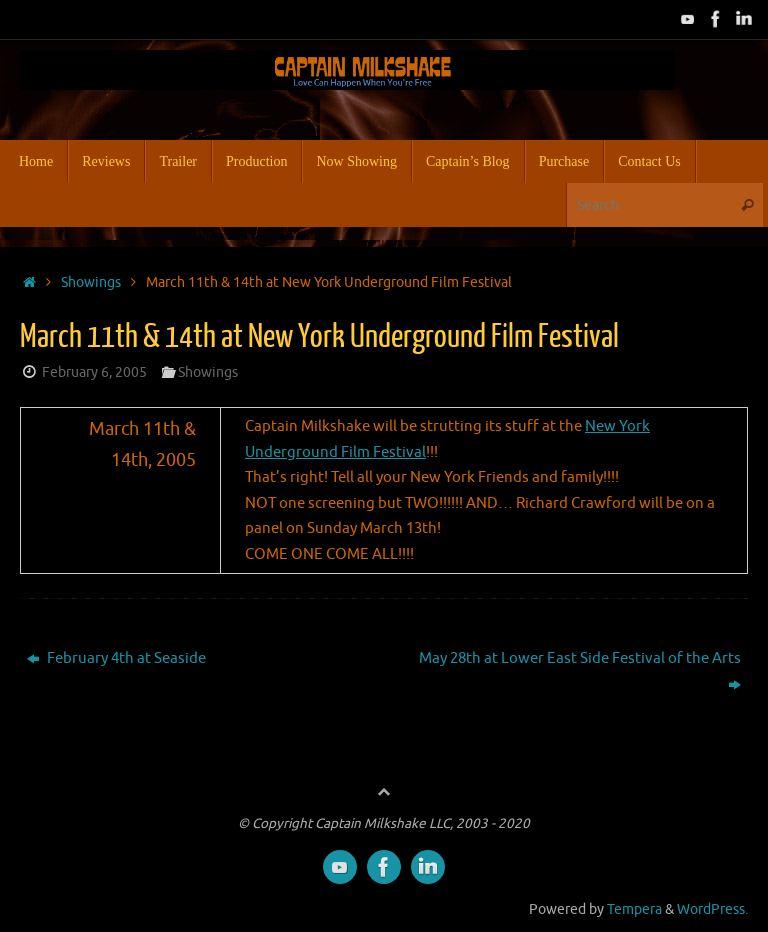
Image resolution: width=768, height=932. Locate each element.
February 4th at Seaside (116, 658)
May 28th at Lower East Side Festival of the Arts (580, 671)
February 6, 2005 (94, 372)
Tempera (634, 909)
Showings (91, 282)
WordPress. (712, 909)
